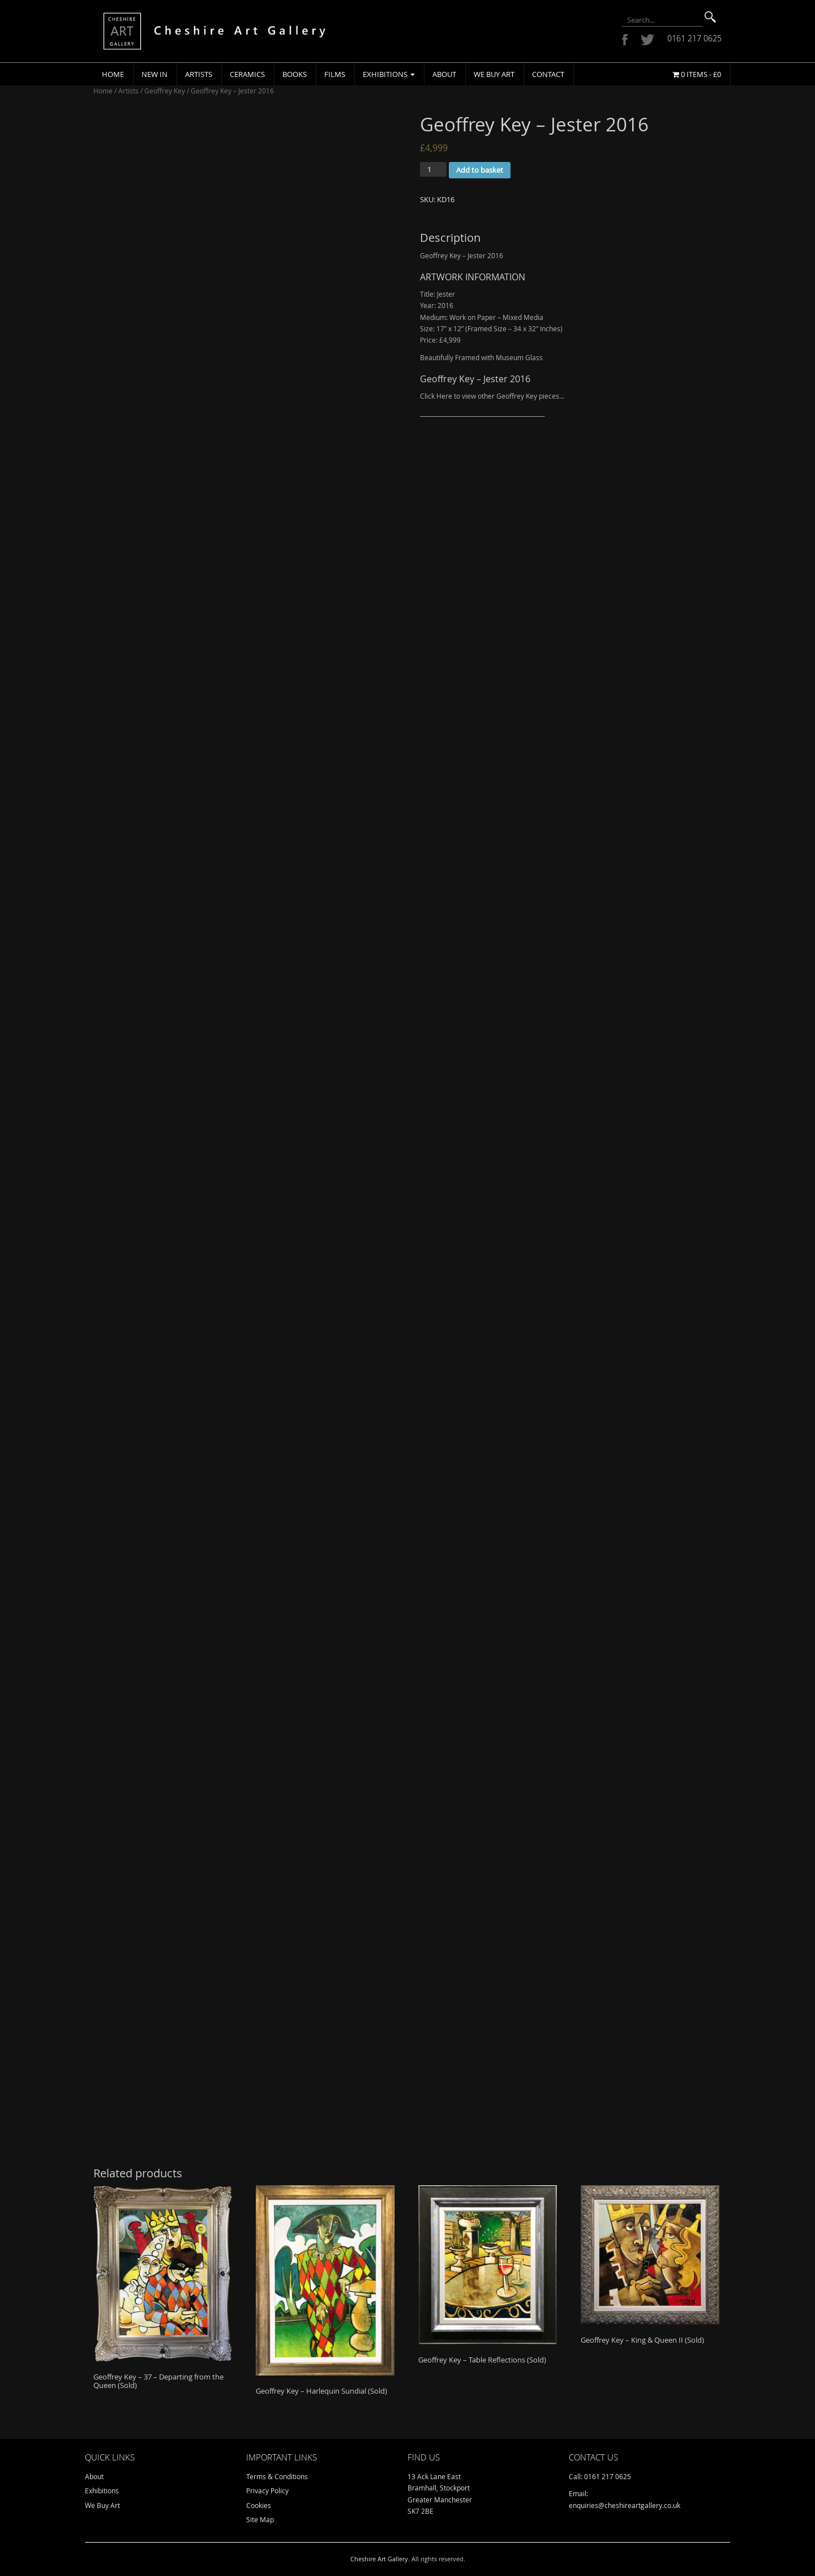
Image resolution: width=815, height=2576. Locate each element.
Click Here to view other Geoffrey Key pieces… (492, 395)
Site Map (260, 2519)
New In (154, 74)
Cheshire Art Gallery (379, 2558)
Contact (548, 74)
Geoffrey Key (164, 90)
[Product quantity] (433, 169)
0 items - (696, 74)
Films (334, 74)
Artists (198, 74)
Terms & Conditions (277, 2476)
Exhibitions (389, 74)
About (444, 74)
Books (294, 74)
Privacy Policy (267, 2490)
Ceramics (247, 74)
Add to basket (479, 170)
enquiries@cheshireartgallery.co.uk (624, 2505)
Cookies (258, 2505)
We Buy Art (494, 74)
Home (113, 74)
